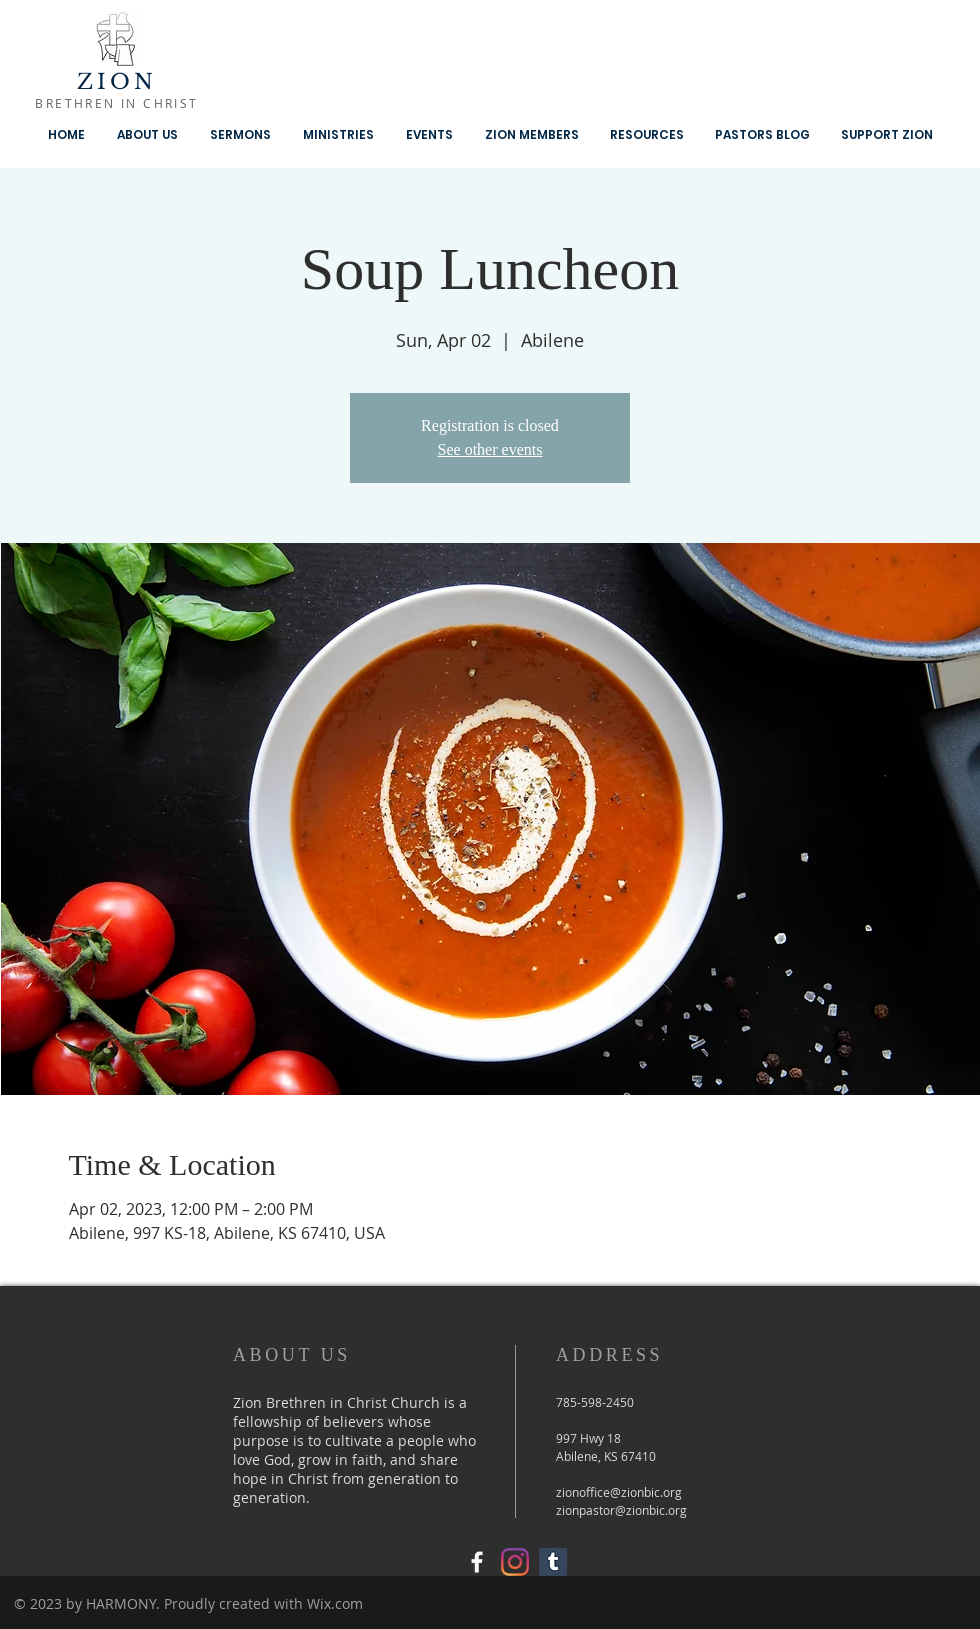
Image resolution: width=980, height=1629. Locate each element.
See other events (490, 449)
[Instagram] (515, 1562)
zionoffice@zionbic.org (619, 1492)
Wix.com (335, 1603)
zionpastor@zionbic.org (621, 1510)
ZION (117, 82)
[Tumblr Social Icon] (553, 1562)
